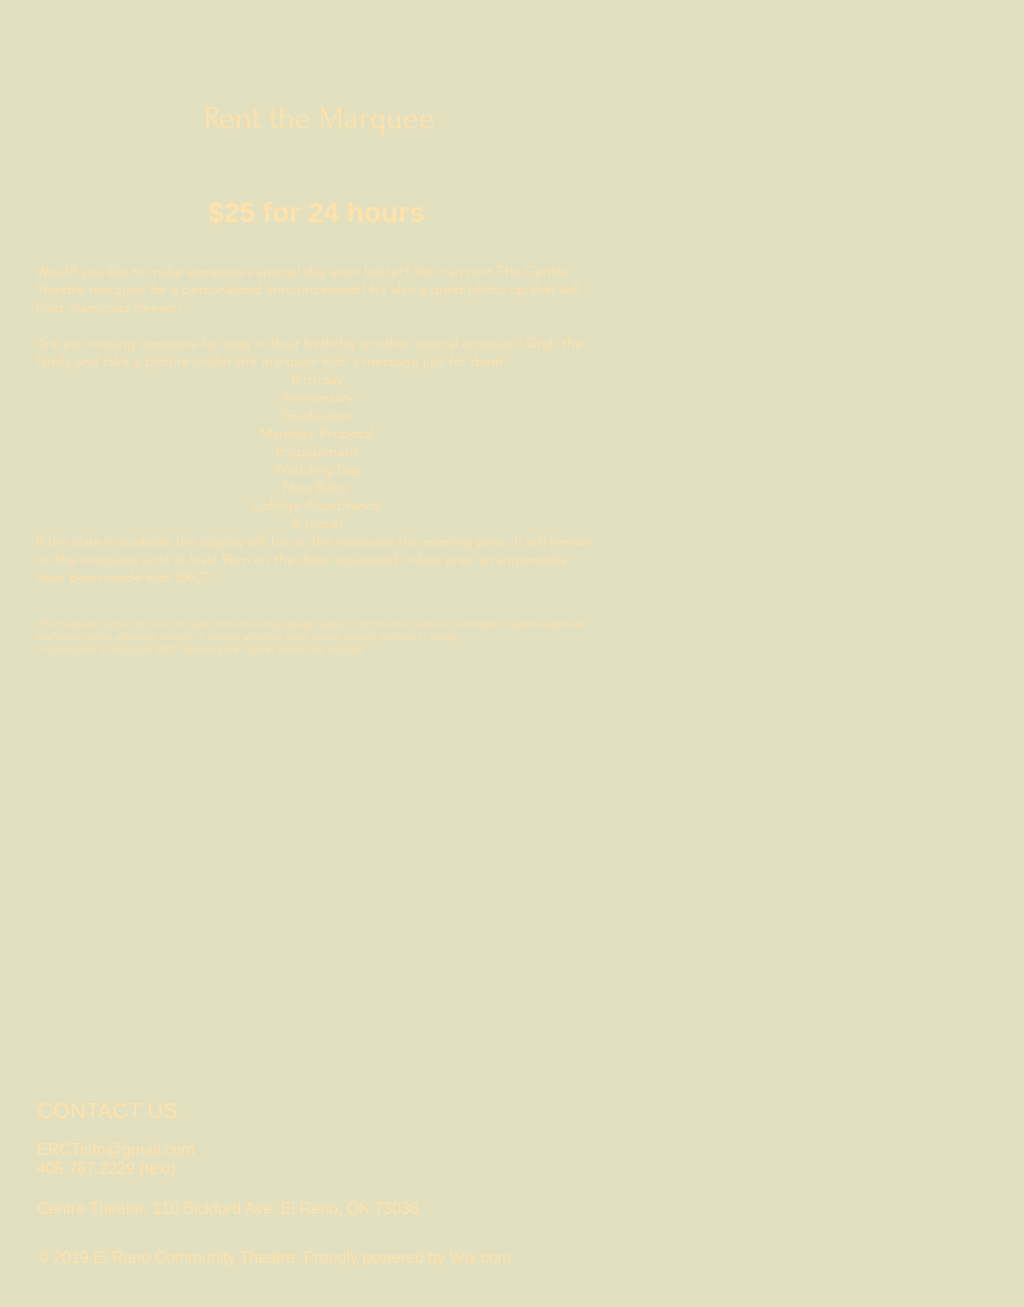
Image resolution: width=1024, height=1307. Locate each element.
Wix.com (480, 1257)
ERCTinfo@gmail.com (116, 1149)
